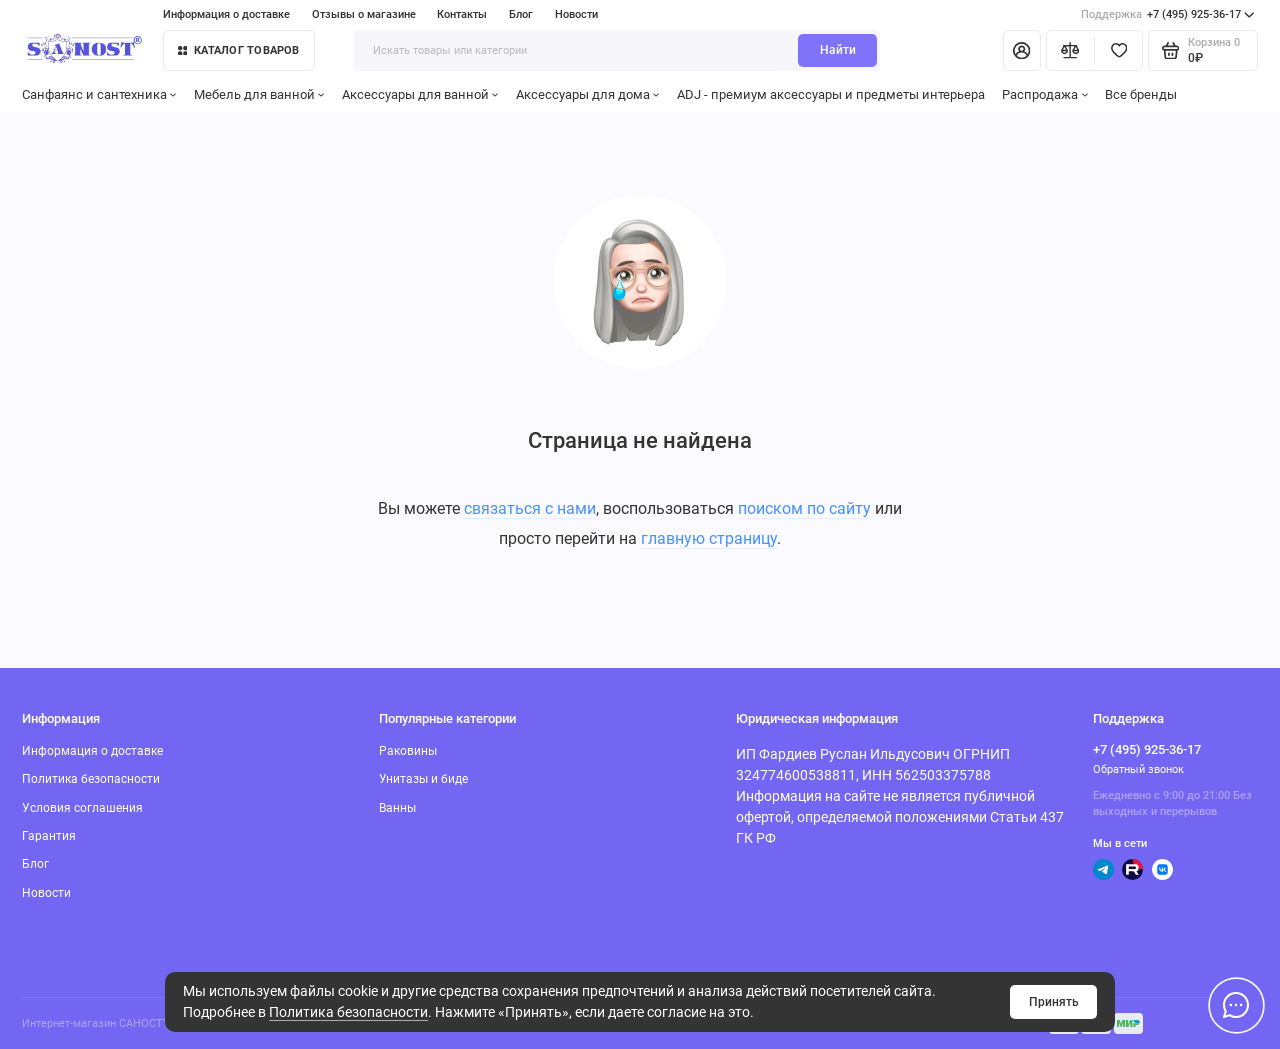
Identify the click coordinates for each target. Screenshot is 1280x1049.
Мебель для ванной (259, 94)
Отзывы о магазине (364, 14)
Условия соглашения (82, 808)
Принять (1054, 1002)
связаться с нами (530, 508)
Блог (521, 14)
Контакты (462, 14)
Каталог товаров (239, 50)
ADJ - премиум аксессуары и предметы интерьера (831, 94)
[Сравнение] (1070, 50)
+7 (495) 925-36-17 (1168, 15)
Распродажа (1045, 94)
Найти (838, 50)
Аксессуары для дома (588, 94)
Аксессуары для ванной (420, 94)
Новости (576, 14)
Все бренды (1141, 94)
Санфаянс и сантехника (99, 94)
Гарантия (49, 836)
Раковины (408, 751)
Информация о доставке (226, 14)
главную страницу (709, 538)
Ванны (397, 808)
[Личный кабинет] (1022, 50)
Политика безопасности (348, 1012)
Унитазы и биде (423, 779)
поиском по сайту (804, 508)
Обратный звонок (1138, 769)
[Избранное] (1118, 50)
